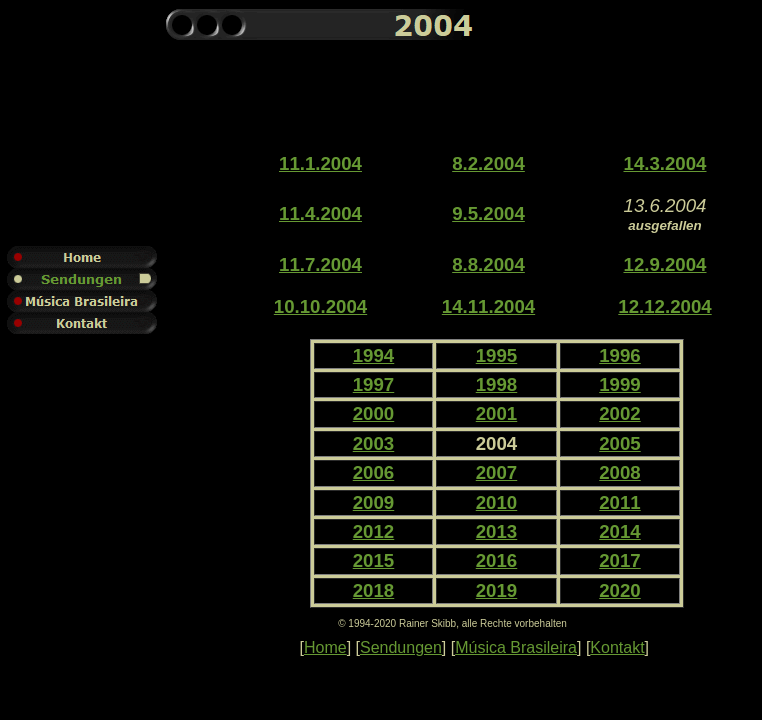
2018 (374, 590)
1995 (497, 355)
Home (325, 647)
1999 (620, 384)
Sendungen (401, 647)
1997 (374, 384)
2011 (620, 502)
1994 (374, 355)
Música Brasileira (516, 647)
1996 (620, 355)
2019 (497, 590)
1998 (497, 384)
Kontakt (617, 647)
